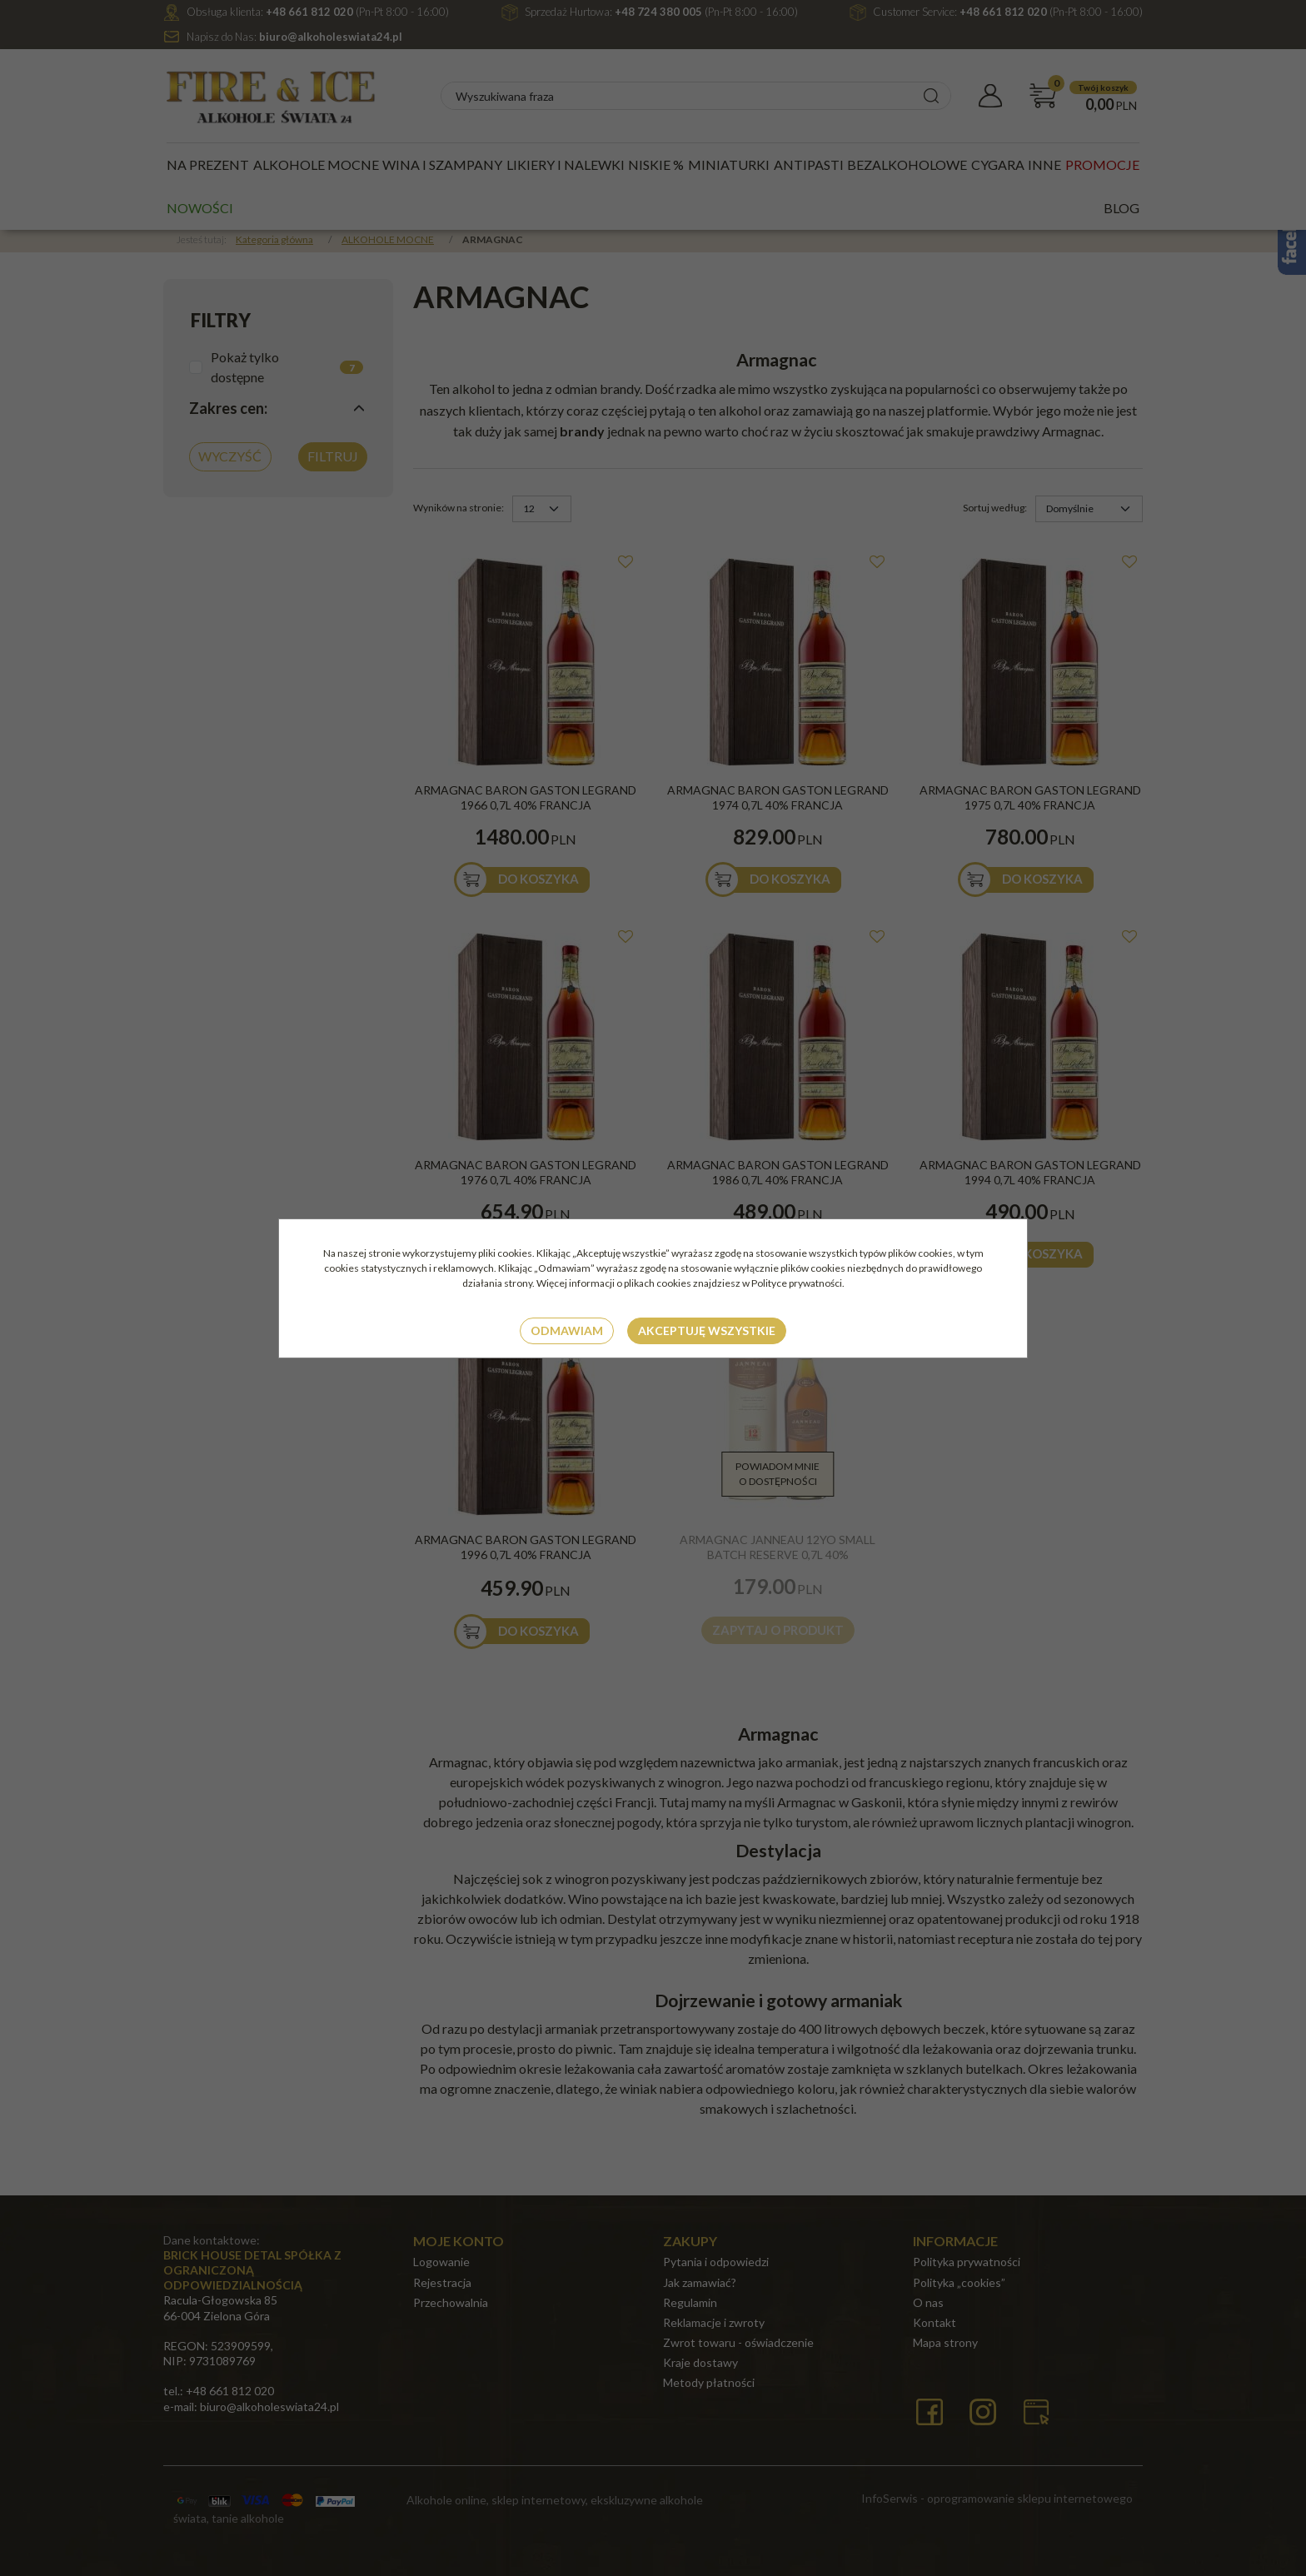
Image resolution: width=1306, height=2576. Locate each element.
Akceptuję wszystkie (706, 1330)
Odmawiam (567, 1330)
